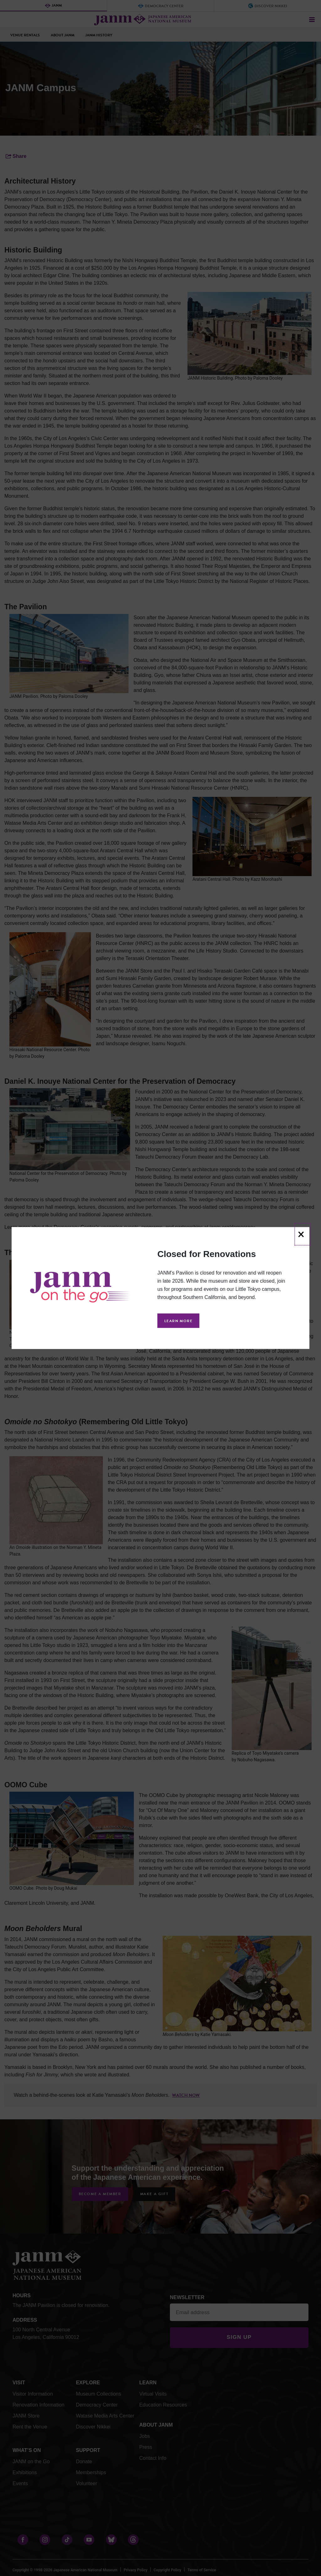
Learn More (178, 1321)
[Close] (302, 1234)
